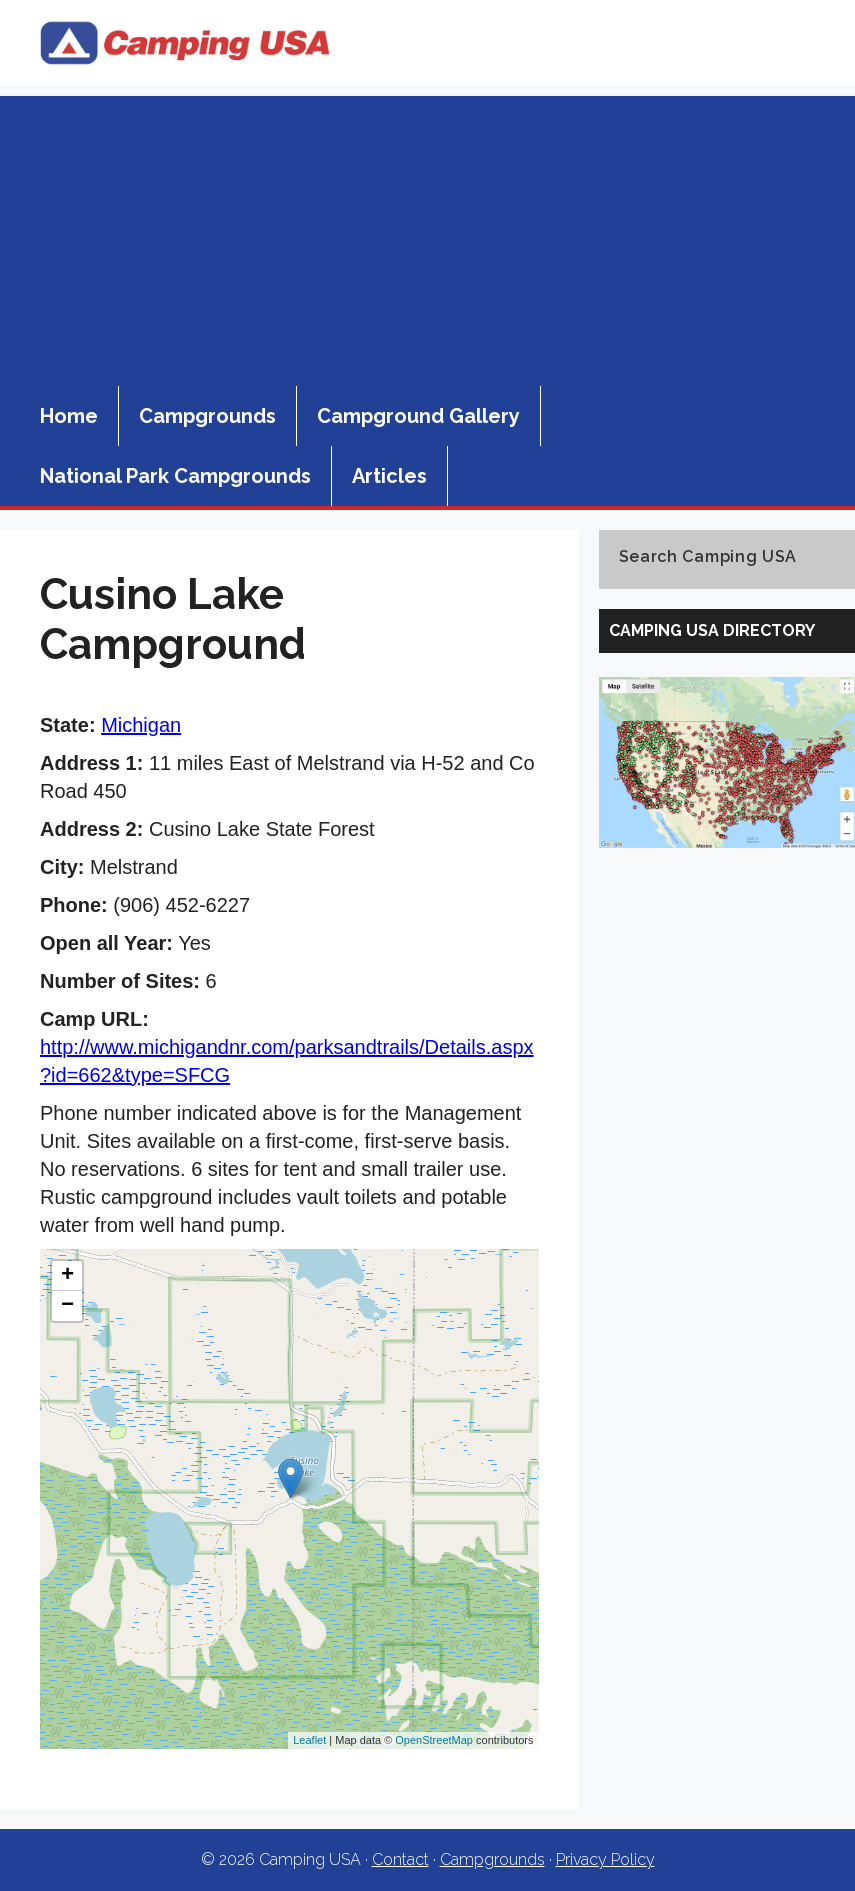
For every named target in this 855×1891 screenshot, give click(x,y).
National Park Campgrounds (175, 476)
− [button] (67, 1306)
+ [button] (67, 1276)
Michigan (141, 725)
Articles (389, 476)
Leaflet (309, 1740)
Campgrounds (207, 416)
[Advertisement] (427, 236)
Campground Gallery (418, 416)
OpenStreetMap (434, 1740)
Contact (400, 1859)
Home (69, 416)
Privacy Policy (605, 1859)
